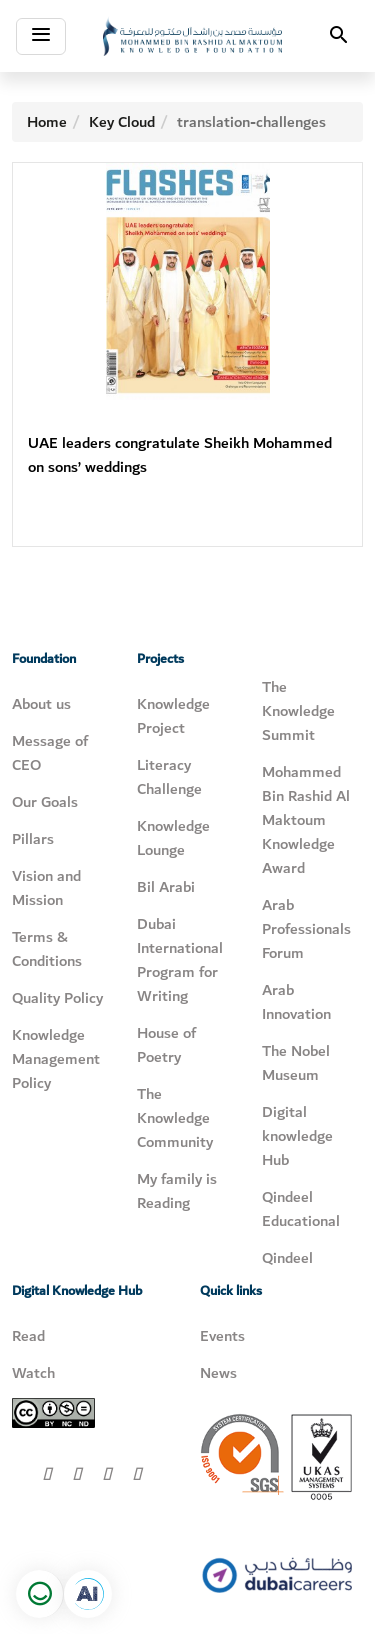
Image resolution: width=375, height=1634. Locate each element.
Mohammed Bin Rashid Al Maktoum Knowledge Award (306, 820)
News (218, 1373)
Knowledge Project (173, 716)
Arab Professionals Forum (306, 929)
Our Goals (45, 802)
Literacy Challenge (169, 777)
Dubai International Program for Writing (180, 960)
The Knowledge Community (175, 1118)
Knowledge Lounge (173, 838)
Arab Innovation (296, 1002)
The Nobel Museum (296, 1063)
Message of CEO (50, 753)
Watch (33, 1373)
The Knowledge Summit (298, 711)
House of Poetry (166, 1045)
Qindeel (287, 1258)
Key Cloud (122, 122)
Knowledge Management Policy (56, 1059)
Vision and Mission (46, 888)
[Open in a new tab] (88, 1594)
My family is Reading (177, 1191)
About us (41, 704)
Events (222, 1336)
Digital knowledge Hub (297, 1136)
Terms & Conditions (47, 949)
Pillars (33, 839)
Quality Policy (57, 998)
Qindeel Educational (301, 1209)
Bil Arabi (166, 887)
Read (28, 1336)
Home (47, 122)
